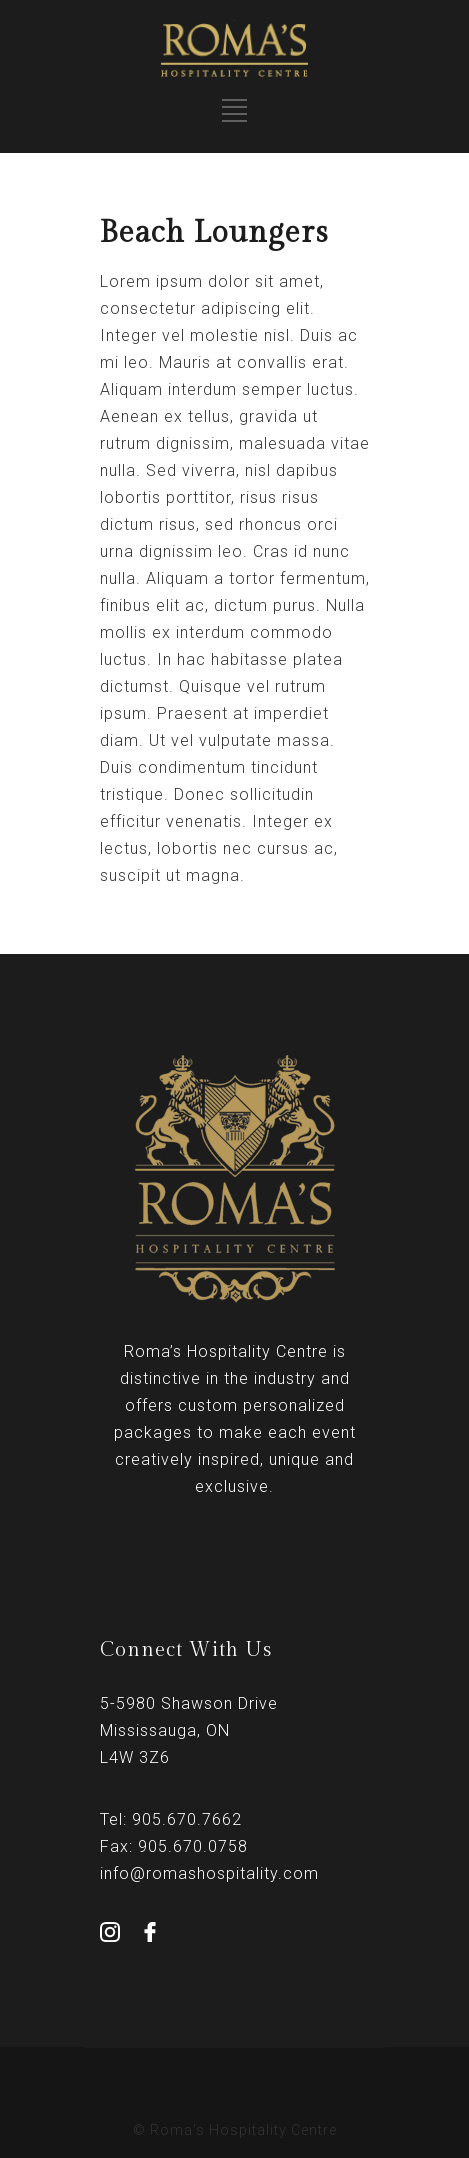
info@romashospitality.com (209, 1873)
